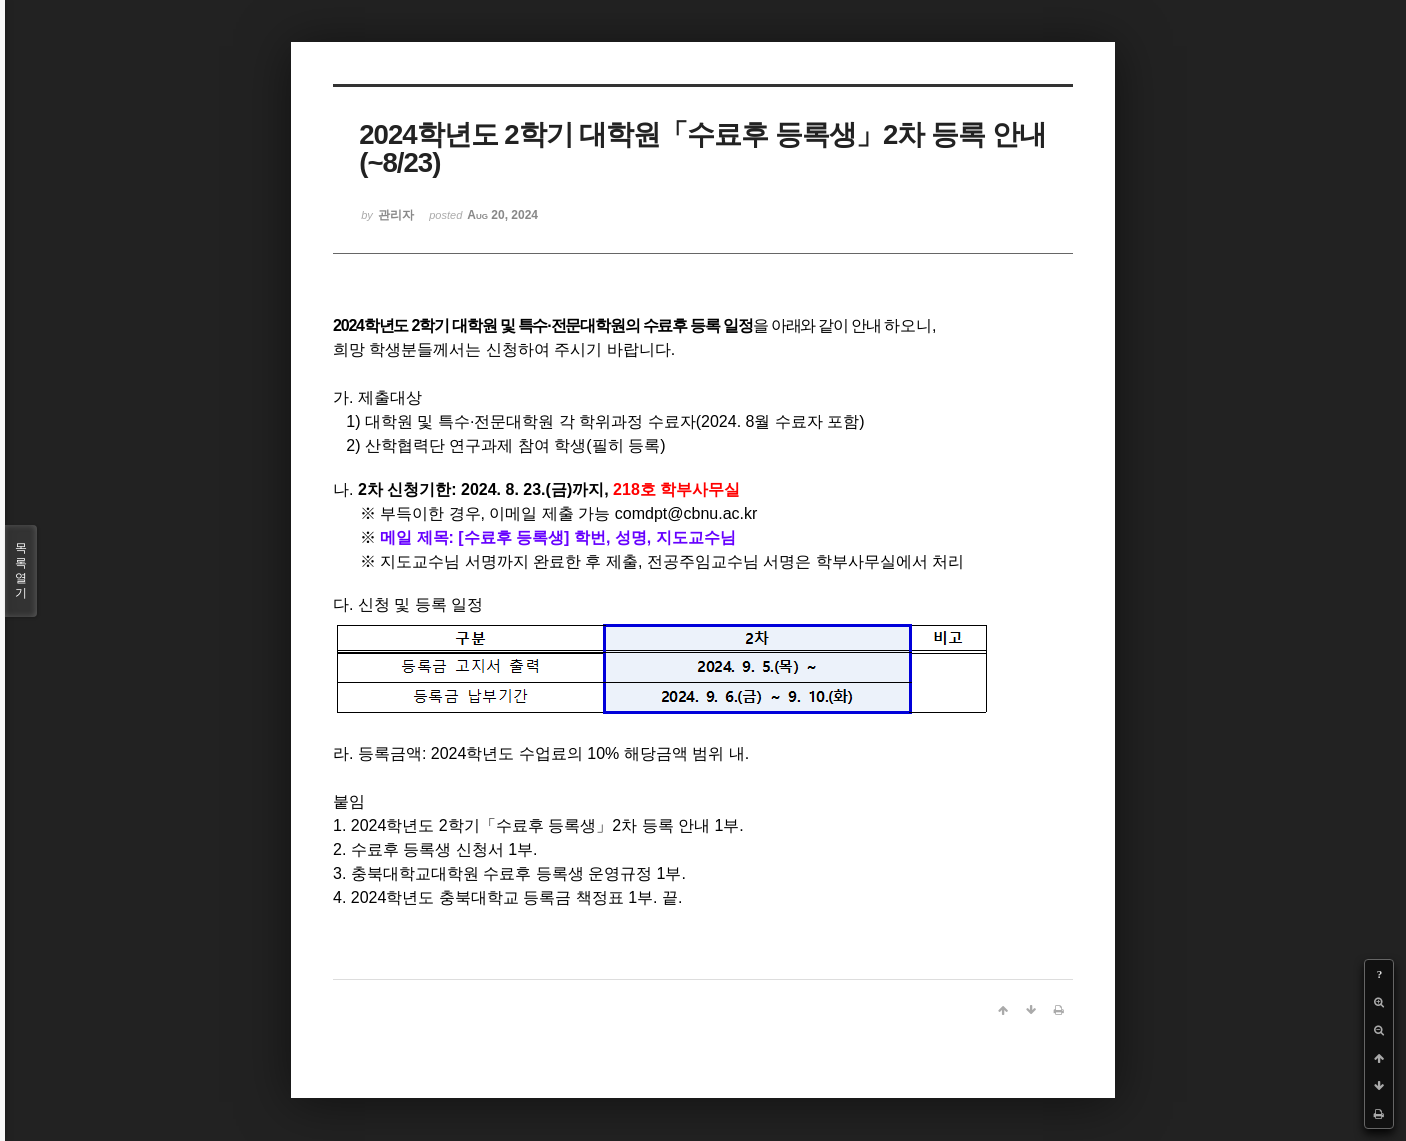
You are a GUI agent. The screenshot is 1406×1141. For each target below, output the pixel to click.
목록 (21, 571)
